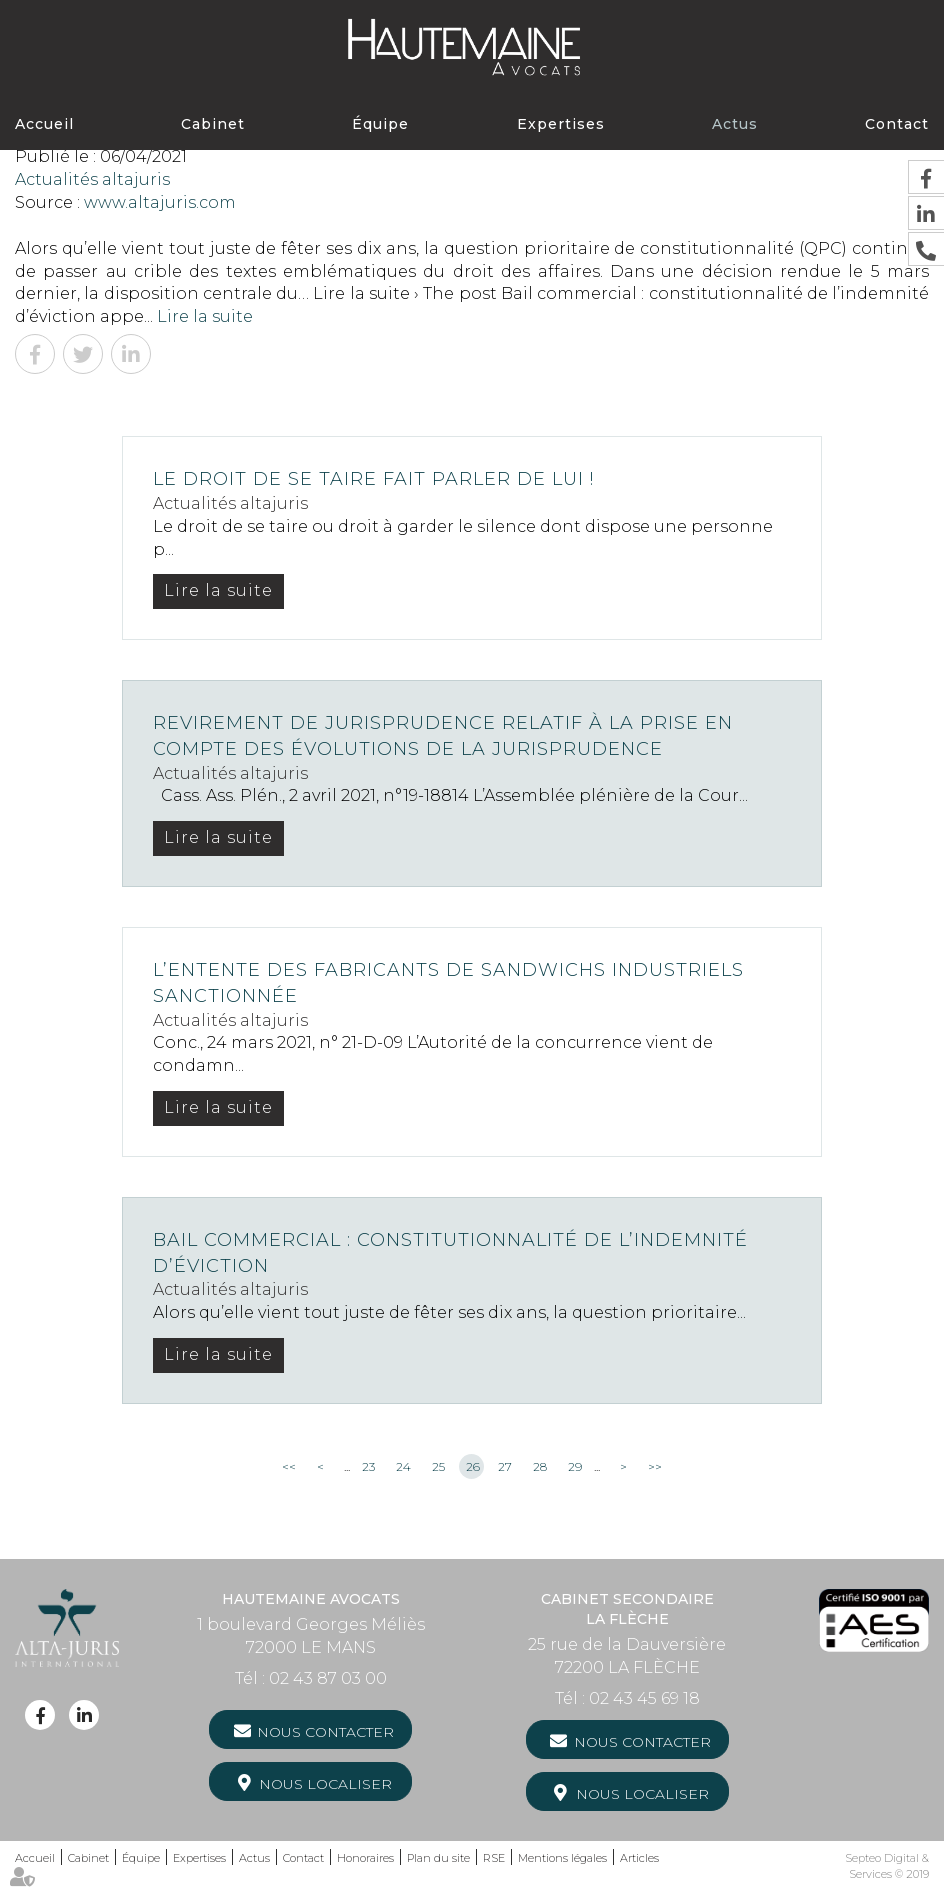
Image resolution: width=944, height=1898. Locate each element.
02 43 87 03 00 (328, 1678)
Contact (897, 124)
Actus (735, 124)
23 (368, 1466)
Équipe (380, 124)
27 (505, 1466)
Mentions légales (562, 1858)
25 (438, 1466)
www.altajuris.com (160, 202)
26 (473, 1466)
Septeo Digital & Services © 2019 (887, 1866)
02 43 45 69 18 (644, 1698)
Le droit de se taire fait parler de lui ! (373, 479)
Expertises (561, 124)
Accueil (44, 124)
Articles (639, 1858)
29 (575, 1466)
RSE (494, 1858)
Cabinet (213, 124)
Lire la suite (205, 316)
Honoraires (365, 1858)
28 (540, 1466)
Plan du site (438, 1858)
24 (403, 1466)
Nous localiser (325, 1784)
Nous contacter (325, 1732)
